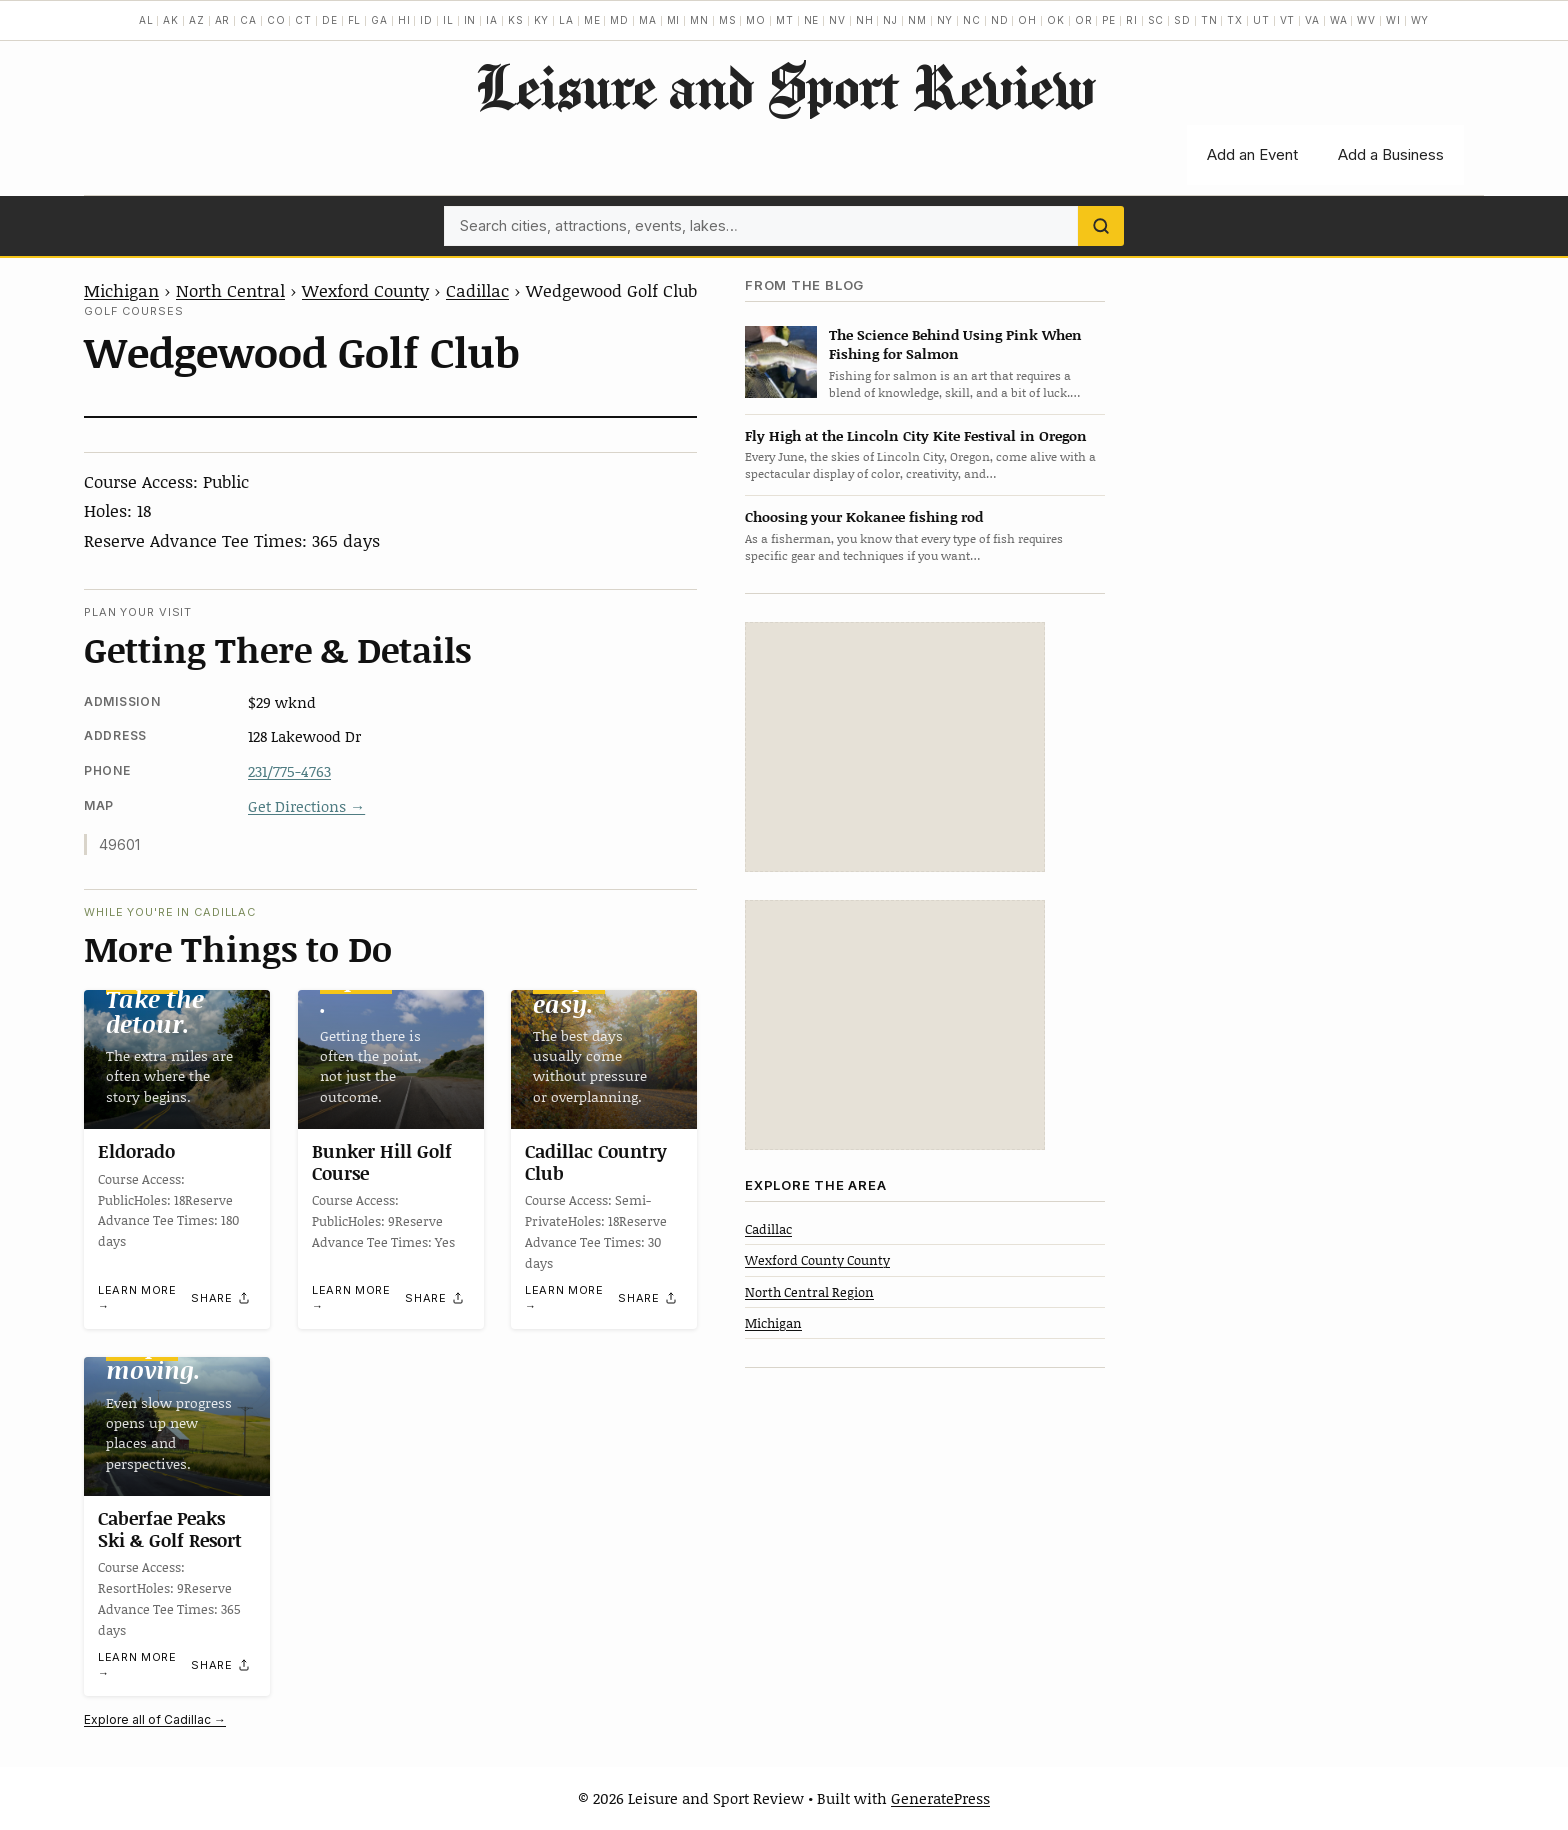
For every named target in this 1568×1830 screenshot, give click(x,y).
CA (248, 20)
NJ (890, 20)
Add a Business (1391, 154)
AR (223, 20)
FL (355, 20)
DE (330, 20)
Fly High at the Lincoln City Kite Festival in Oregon (916, 435)
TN (1209, 20)
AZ (197, 20)
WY (1420, 20)
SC (1156, 20)
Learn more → (137, 1298)
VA (1312, 20)
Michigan (121, 290)
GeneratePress (940, 1798)
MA (648, 20)
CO (276, 20)
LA (566, 20)
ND (1000, 20)
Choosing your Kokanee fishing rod (864, 516)
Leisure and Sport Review (784, 86)
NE (812, 20)
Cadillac (477, 290)
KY (542, 20)
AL (146, 20)
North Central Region (809, 1292)
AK (171, 20)
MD (619, 20)
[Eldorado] (177, 1059)
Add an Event (1252, 154)
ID (426, 20)
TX (1235, 20)
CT (303, 20)
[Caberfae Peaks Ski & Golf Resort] (177, 1426)
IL (448, 20)
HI (404, 20)
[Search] (1101, 226)
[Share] (221, 1298)
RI (1132, 20)
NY (945, 20)
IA (492, 20)
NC (972, 20)
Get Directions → (306, 806)
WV (1366, 20)
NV (837, 20)
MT (785, 20)
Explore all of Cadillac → (155, 1719)
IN (470, 20)
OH (1027, 20)
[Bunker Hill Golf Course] (391, 1059)
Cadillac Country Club (596, 1163)
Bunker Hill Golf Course (382, 1163)
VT (1288, 20)
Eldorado (136, 1151)
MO (756, 20)
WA (1339, 20)
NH (865, 20)
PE (1109, 20)
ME (592, 20)
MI (674, 20)
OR (1084, 20)
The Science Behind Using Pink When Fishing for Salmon (955, 344)
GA (379, 20)
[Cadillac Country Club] (604, 1059)
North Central (230, 290)
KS (516, 20)
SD (1182, 20)
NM (917, 20)
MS (728, 20)
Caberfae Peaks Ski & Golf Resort (170, 1529)
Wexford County (365, 290)
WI (1393, 20)
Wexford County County (817, 1260)
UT (1261, 20)
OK (1056, 20)
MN (699, 20)
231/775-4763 (289, 771)
